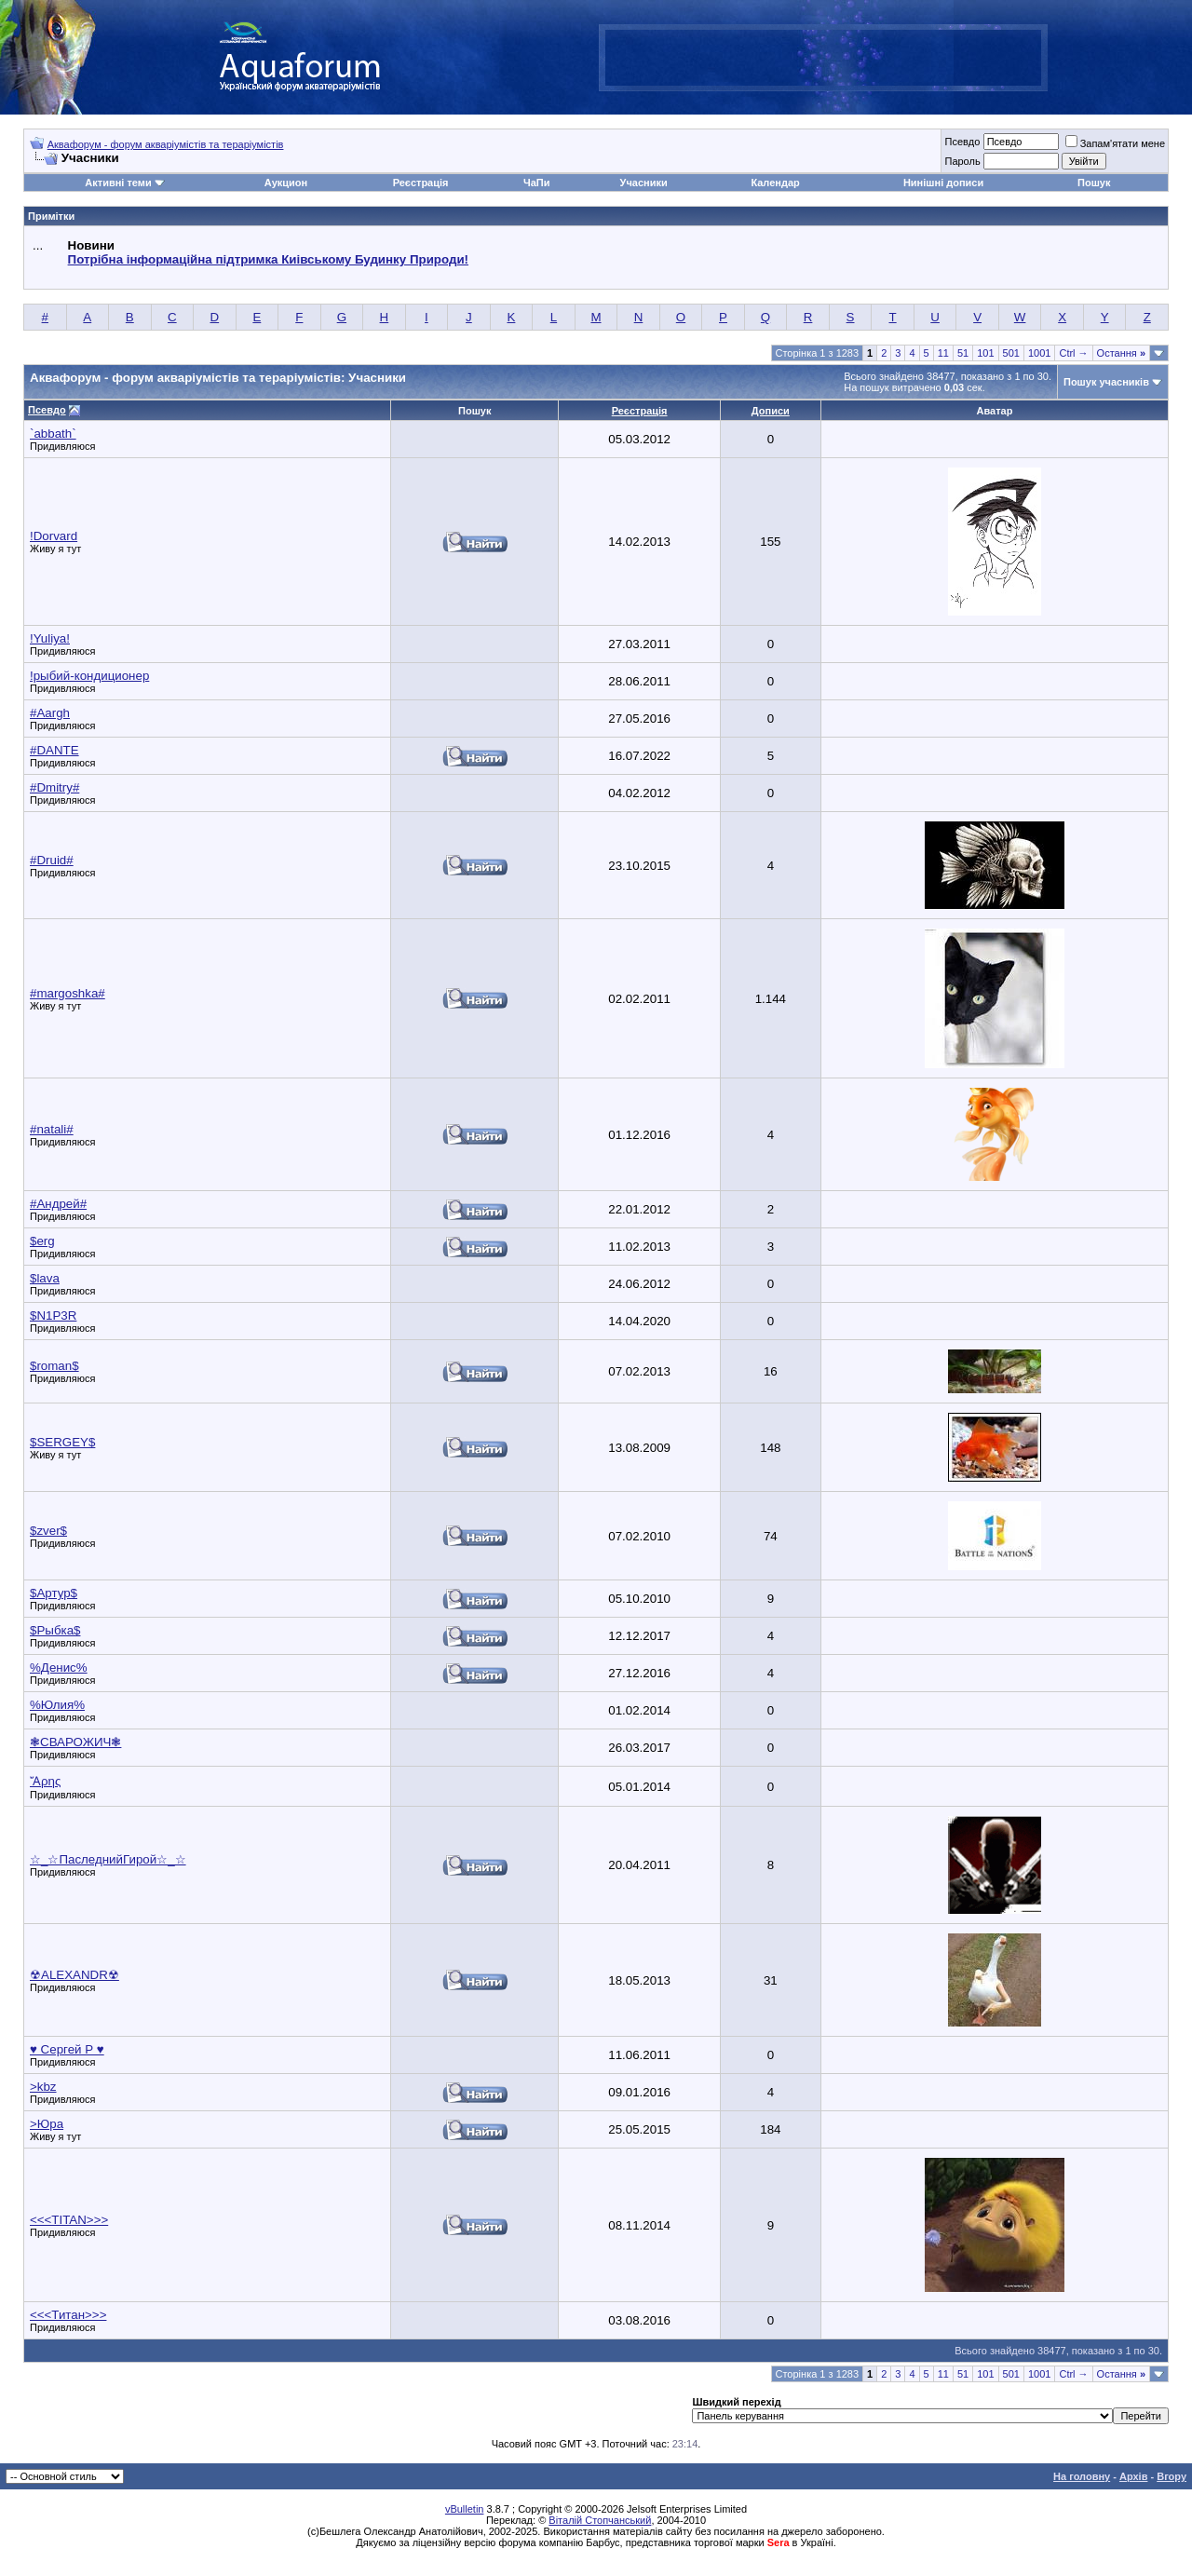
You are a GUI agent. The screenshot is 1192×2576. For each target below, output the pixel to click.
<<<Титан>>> (68, 2315)
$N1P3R (53, 1315)
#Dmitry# (54, 787)
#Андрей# (58, 1204)
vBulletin (464, 2509)
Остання (1121, 353)
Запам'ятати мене (1115, 143)
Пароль (962, 161)
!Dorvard (53, 536)
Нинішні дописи (943, 182)
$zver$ (48, 1531)
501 (1011, 353)
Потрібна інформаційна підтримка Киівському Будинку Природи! (268, 259)
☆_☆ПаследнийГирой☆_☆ (108, 1859)
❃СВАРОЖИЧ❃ (75, 1742)
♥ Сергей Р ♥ (67, 2049)
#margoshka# (67, 993)
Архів (1133, 2476)
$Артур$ (53, 1593)
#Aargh (50, 713)
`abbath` (53, 434)
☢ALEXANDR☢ (74, 1975)
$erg (42, 1241)
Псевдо (962, 141)
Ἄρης (45, 1781)
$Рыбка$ (55, 1630)
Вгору (1171, 2476)
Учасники (644, 182)
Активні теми (118, 182)
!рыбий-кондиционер (89, 676)
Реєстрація (421, 182)
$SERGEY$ (62, 1442)
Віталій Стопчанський (600, 2520)
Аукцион (285, 182)
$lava (45, 1278)
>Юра (46, 2124)
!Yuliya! (50, 638)
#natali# (52, 1129)
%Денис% (59, 1667)
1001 (1039, 353)
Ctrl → (1073, 353)
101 (985, 353)
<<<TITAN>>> (69, 2220)
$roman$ (54, 1366)
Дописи (771, 410)
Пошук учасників (1106, 381)
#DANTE (54, 750)
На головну (1081, 2476)
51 (962, 353)
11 (943, 353)
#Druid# (52, 860)
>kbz (43, 2087)
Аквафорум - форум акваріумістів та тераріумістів (165, 144)
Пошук (1093, 182)
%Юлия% (57, 1705)
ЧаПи (536, 182)
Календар (775, 182)
